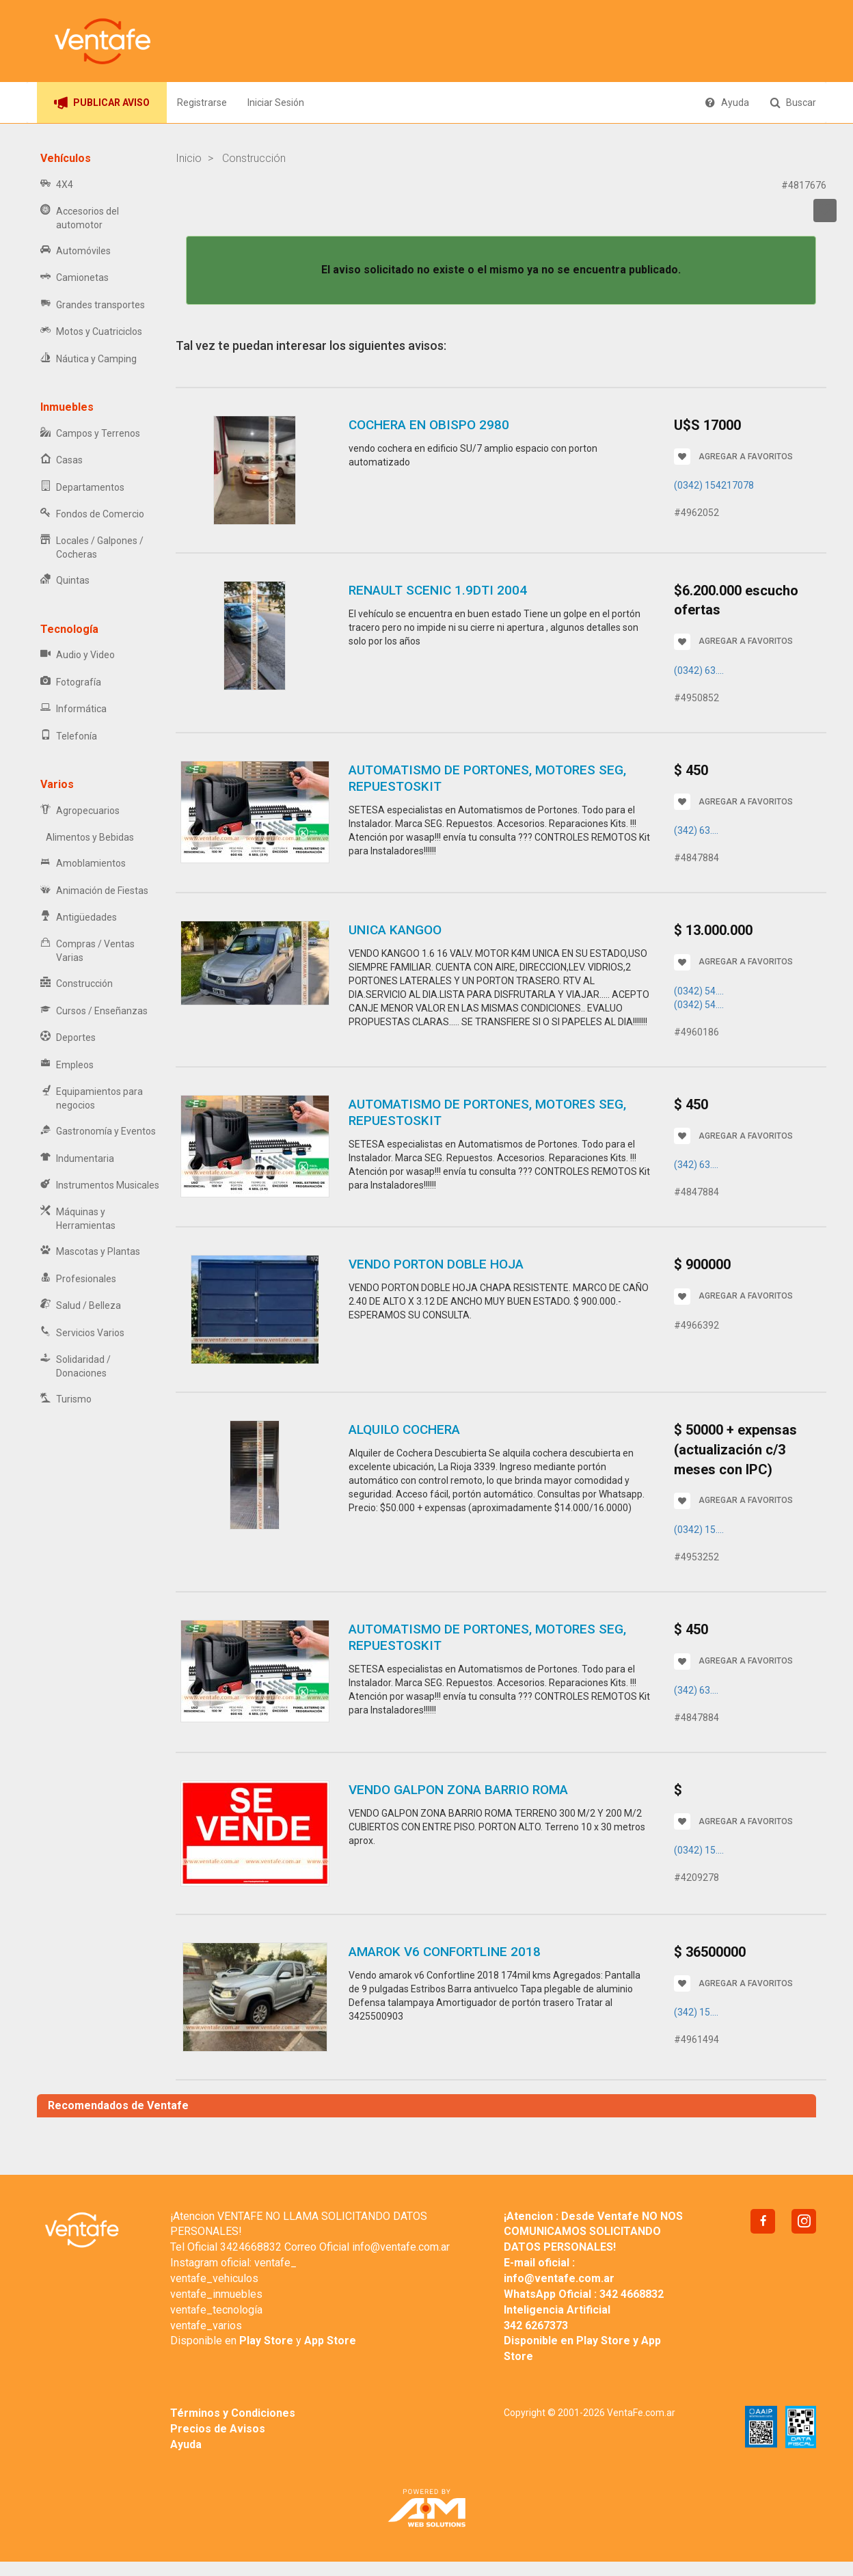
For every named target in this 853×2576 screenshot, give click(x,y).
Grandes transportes (92, 305)
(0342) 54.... (699, 991)
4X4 (56, 185)
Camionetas (74, 278)
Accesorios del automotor (79, 218)
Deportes (68, 1038)
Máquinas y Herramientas (78, 1218)
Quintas (65, 580)
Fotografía (70, 682)
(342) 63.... (696, 830)
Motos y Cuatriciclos (91, 332)
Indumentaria (77, 1159)
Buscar (793, 102)
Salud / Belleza (80, 1306)
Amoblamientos (83, 863)
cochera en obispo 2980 (429, 425)
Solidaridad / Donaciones (75, 1366)
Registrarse (202, 102)
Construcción (76, 984)
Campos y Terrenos (90, 433)
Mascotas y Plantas (90, 1252)
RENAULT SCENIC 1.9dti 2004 (438, 590)
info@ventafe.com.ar (401, 2246)
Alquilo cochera (404, 1429)
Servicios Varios (82, 1333)
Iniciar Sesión (275, 102)
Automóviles (75, 251)
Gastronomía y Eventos (98, 1131)
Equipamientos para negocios (91, 1098)
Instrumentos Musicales (99, 1185)
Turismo (66, 1399)
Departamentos (82, 487)
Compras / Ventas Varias (87, 950)
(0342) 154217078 (714, 485)
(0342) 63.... (699, 670)
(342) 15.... (696, 2012)
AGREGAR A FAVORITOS (733, 456)
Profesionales (78, 1279)
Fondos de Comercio (92, 514)
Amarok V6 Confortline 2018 (445, 1952)
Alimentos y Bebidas (87, 837)
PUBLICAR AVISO (102, 102)
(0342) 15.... (699, 1529)
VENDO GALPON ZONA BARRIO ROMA (458, 1790)
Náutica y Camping (88, 359)
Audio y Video (77, 655)
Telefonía (68, 736)
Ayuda (727, 102)
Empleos (67, 1065)
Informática (73, 709)
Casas (61, 460)
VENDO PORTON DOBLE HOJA (436, 1264)
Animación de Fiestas (94, 891)
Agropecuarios (80, 811)
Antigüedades (78, 917)
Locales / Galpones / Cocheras (92, 547)
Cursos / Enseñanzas (94, 1011)
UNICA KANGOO (395, 930)
